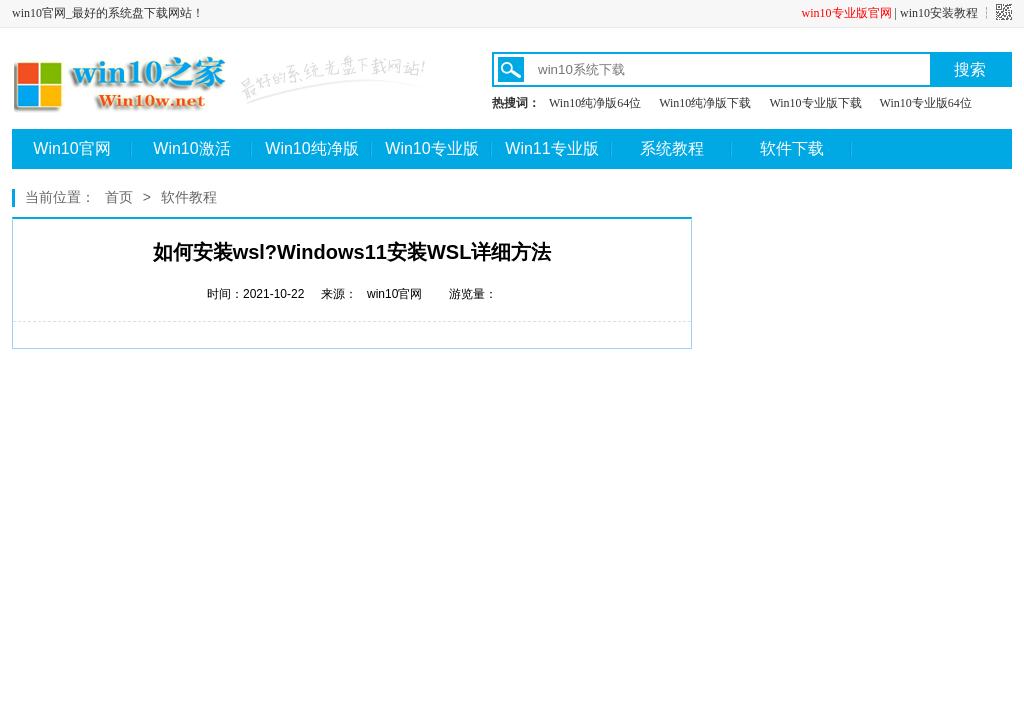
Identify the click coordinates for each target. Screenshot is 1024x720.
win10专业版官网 (847, 13)
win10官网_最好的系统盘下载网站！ (108, 13)
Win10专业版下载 (815, 103)
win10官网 (394, 294)
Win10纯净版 (311, 148)
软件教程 (189, 197)
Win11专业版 (551, 148)
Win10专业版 (431, 148)
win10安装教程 (939, 13)
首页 (119, 197)
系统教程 (672, 148)
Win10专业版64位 (926, 103)
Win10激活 (191, 148)
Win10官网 (71, 148)
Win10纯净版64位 (595, 103)
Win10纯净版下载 (705, 103)
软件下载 (792, 148)
